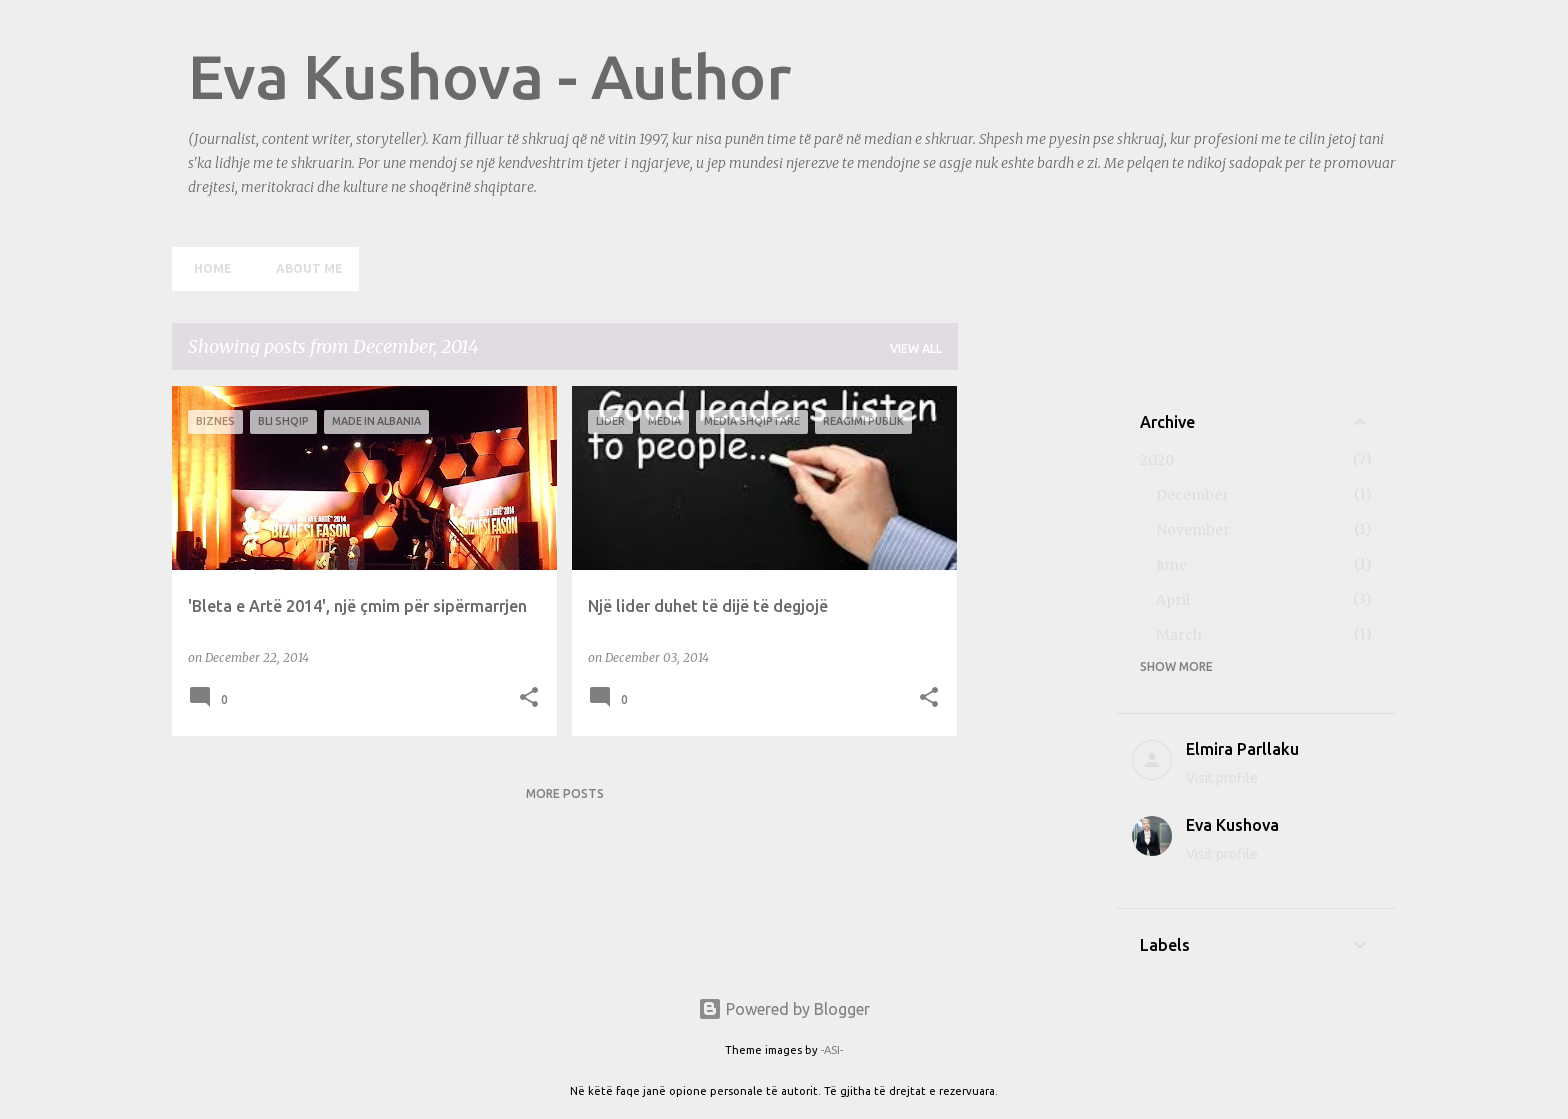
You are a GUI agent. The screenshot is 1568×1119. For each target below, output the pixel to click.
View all (916, 348)
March (1179, 635)
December (1192, 495)
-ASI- (832, 1050)
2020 (1157, 460)
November (1193, 530)
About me (303, 268)
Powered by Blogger (784, 1009)
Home (207, 268)
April (1173, 600)
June (1171, 565)
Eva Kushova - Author (489, 76)
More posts (565, 793)
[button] (529, 698)
